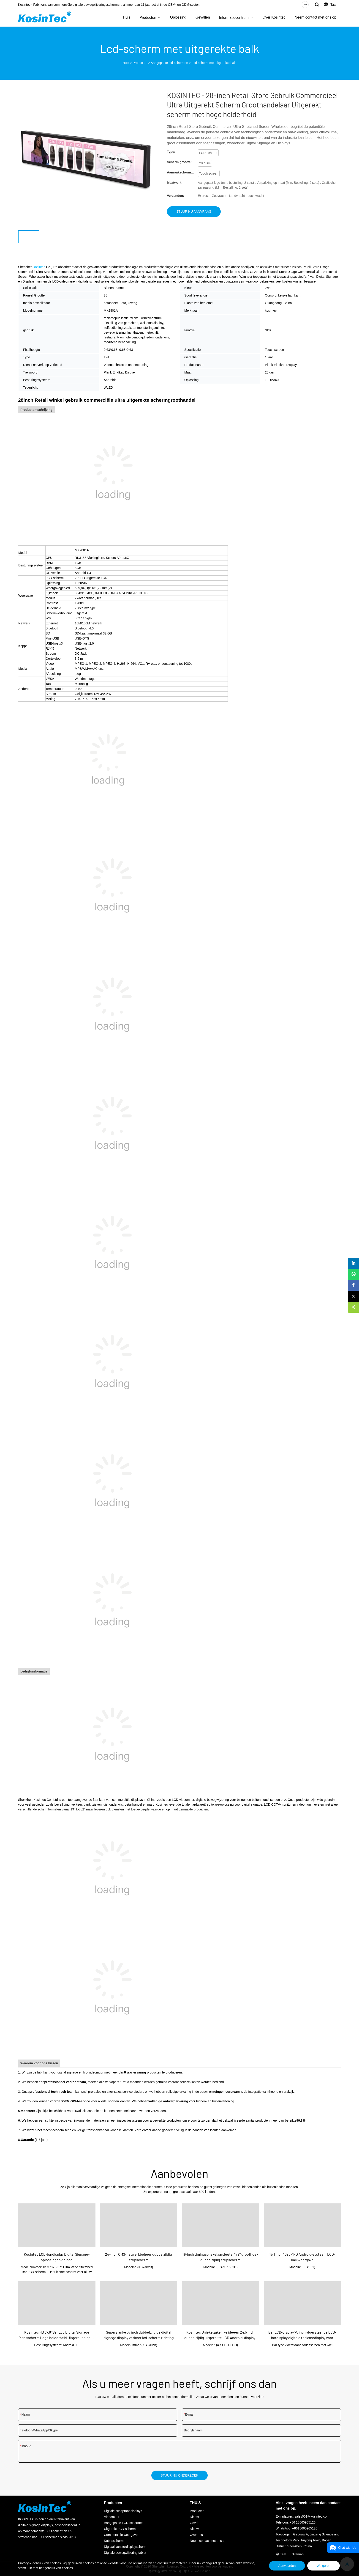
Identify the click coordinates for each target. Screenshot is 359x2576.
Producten (147, 17)
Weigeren (323, 2566)
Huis (126, 17)
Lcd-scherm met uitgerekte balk (214, 63)
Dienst (194, 2517)
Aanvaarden (287, 2566)
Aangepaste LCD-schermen (124, 2523)
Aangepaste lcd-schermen (169, 63)
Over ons (196, 2535)
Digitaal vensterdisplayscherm (125, 2547)
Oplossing (178, 17)
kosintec (39, 267)
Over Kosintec (273, 17)
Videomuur (111, 2517)
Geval (194, 2523)
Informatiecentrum (234, 17)
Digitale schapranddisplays (123, 2511)
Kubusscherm (114, 2541)
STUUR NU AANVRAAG (193, 211)
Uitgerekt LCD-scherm (120, 2529)
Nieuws (195, 2529)
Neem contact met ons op (315, 17)
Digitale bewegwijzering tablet (125, 2552)
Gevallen (203, 17)
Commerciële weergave (121, 2535)
